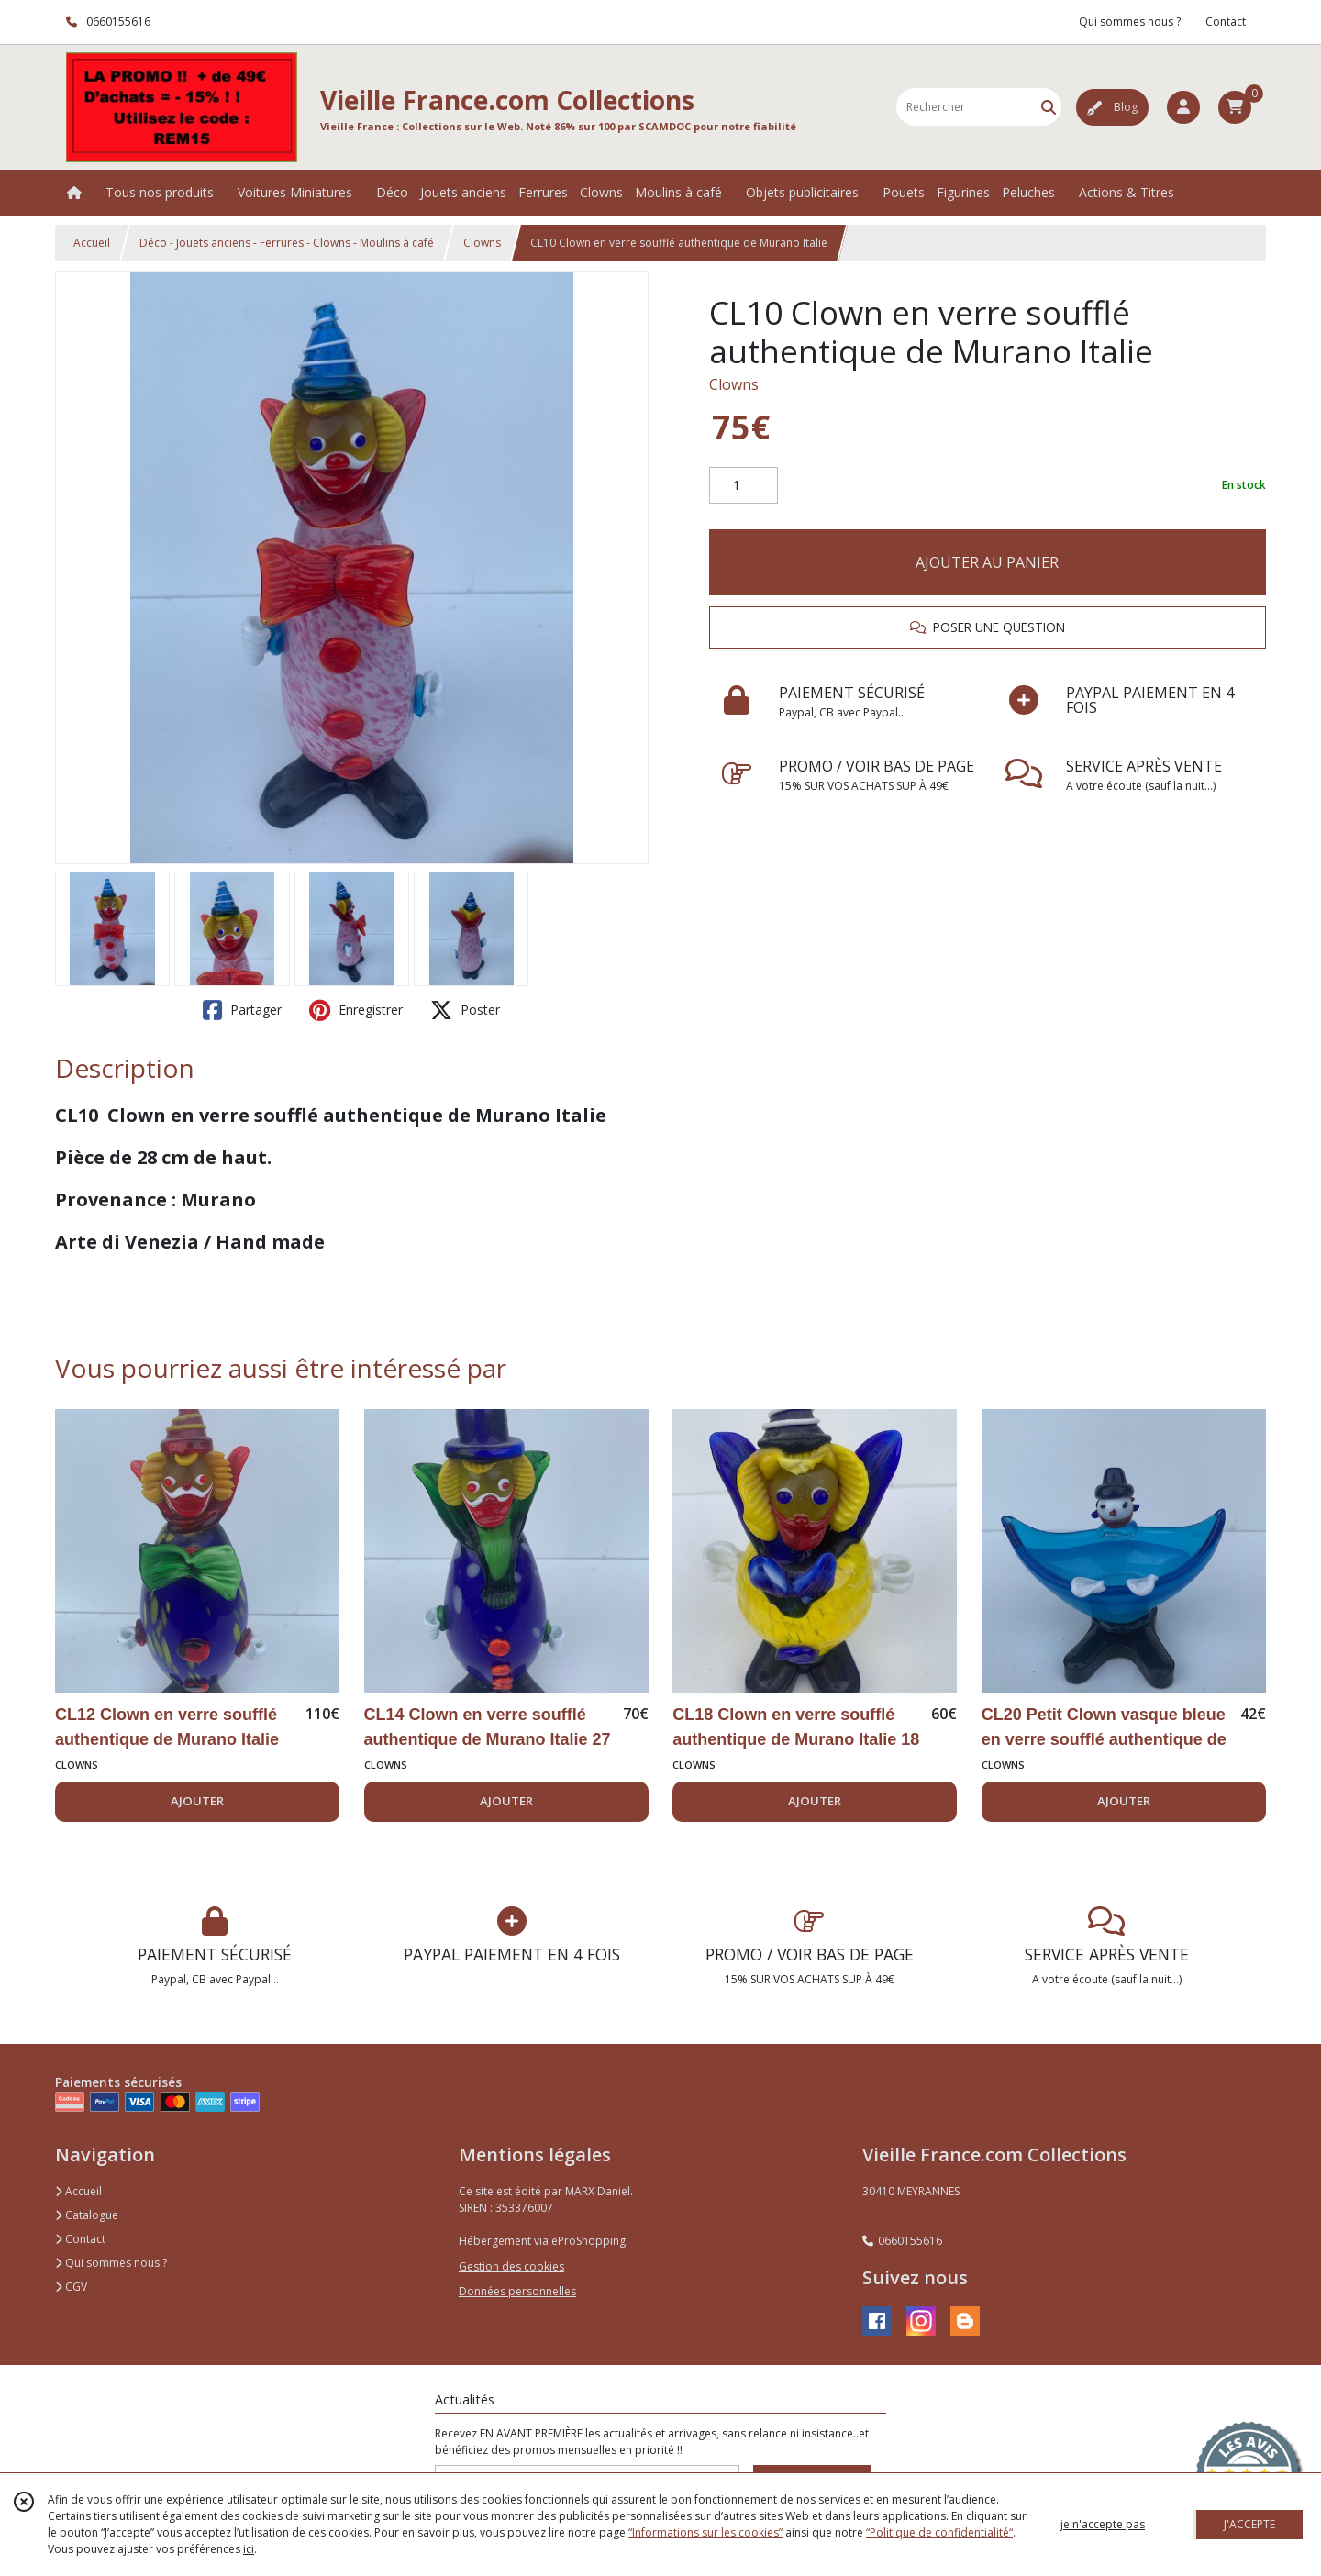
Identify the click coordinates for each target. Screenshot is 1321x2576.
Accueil (91, 242)
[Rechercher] (1048, 107)
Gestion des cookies (511, 2266)
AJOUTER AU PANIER (987, 562)
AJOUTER (197, 1801)
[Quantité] (743, 485)
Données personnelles (517, 2291)
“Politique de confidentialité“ (939, 2532)
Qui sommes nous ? (111, 2263)
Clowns (482, 242)
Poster (465, 1010)
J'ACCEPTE (1249, 2524)
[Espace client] (1183, 107)
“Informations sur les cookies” (705, 2532)
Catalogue (86, 2215)
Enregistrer (356, 1010)
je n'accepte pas (1102, 2524)
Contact (1225, 21)
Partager (242, 1010)
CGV (71, 2286)
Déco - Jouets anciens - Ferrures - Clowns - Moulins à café (286, 242)
